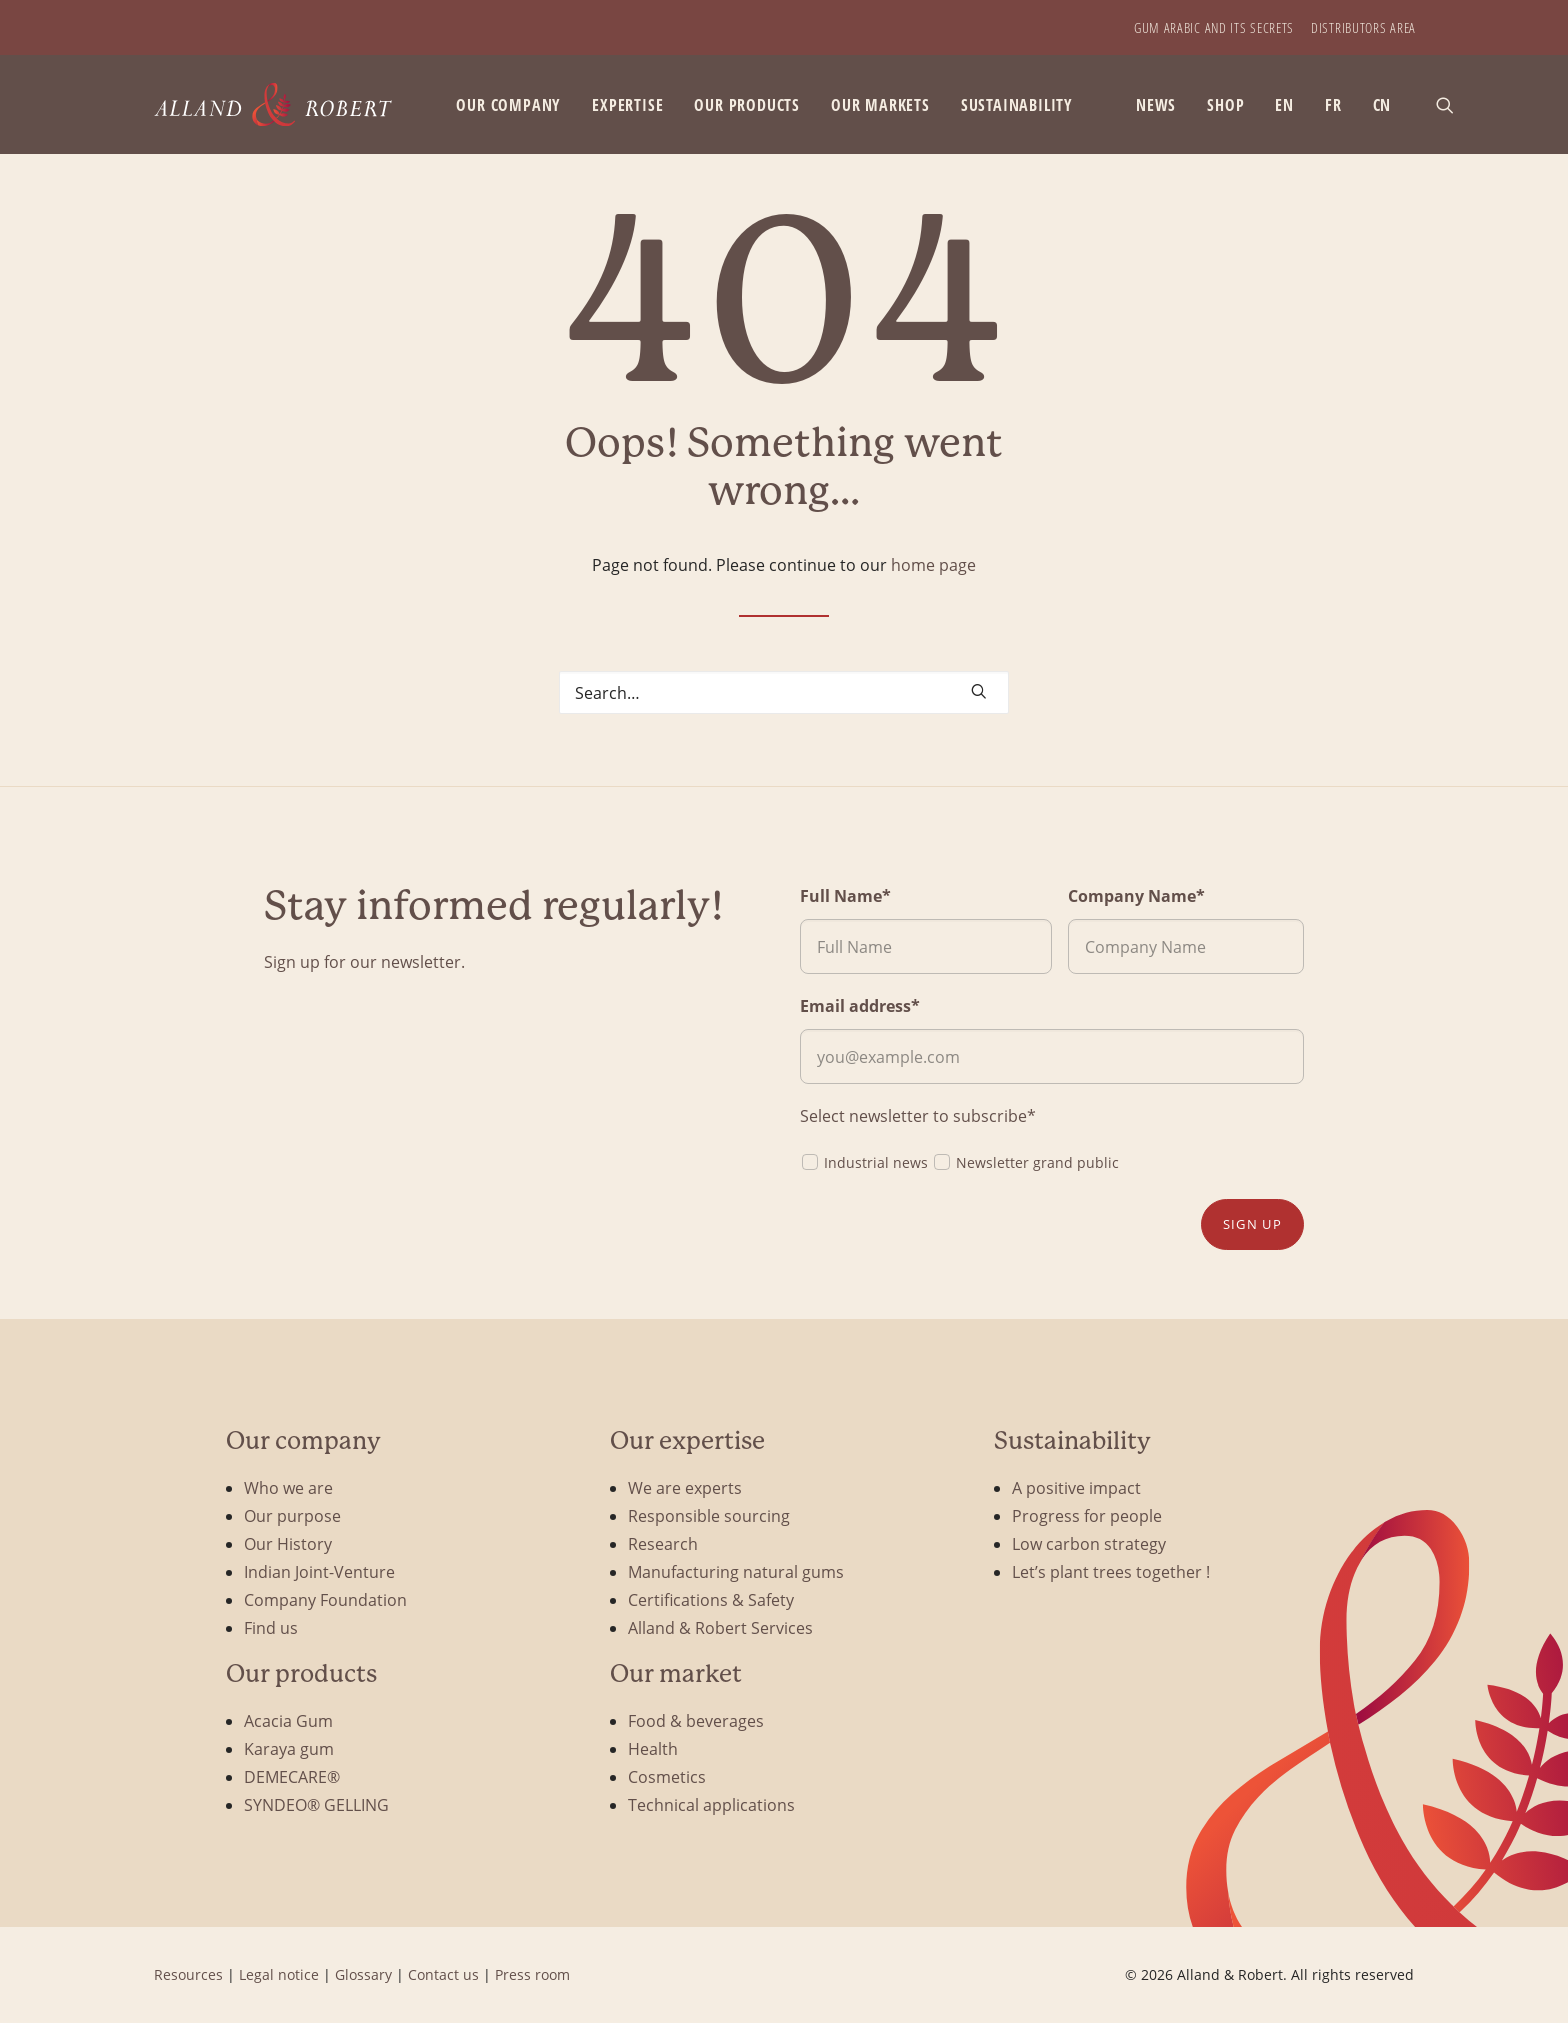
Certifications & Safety (711, 1599)
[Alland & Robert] (273, 104)
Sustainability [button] (1017, 105)
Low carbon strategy (1089, 1543)
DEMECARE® (292, 1776)
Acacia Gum (288, 1720)
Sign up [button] (1252, 1224)
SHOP (1225, 105)
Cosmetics (667, 1776)
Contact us (443, 1974)
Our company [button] (508, 105)
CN (1382, 105)
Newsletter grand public (1025, 1161)
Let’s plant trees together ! (1111, 1571)
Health (653, 1748)
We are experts (685, 1487)
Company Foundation (325, 1599)
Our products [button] (747, 105)
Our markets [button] (880, 105)
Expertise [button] (627, 105)
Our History (288, 1543)
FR (1333, 105)
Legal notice (279, 1974)
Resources (188, 1974)
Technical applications (711, 1804)
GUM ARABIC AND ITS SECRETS (1214, 27)
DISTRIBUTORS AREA (1363, 27)
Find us (271, 1627)
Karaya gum (289, 1748)
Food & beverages (696, 1720)
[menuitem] (1214, 27)
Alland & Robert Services (720, 1627)
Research (663, 1543)
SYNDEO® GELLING (316, 1804)
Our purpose (292, 1515)
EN (1284, 105)
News (1156, 105)
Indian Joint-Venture (319, 1571)
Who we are (288, 1487)
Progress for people (1087, 1515)
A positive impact (1076, 1487)
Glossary (363, 1974)
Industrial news (864, 1161)
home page (933, 564)
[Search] (784, 692)
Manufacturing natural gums (736, 1571)
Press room (532, 1974)
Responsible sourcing (709, 1515)
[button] (1454, 104)
